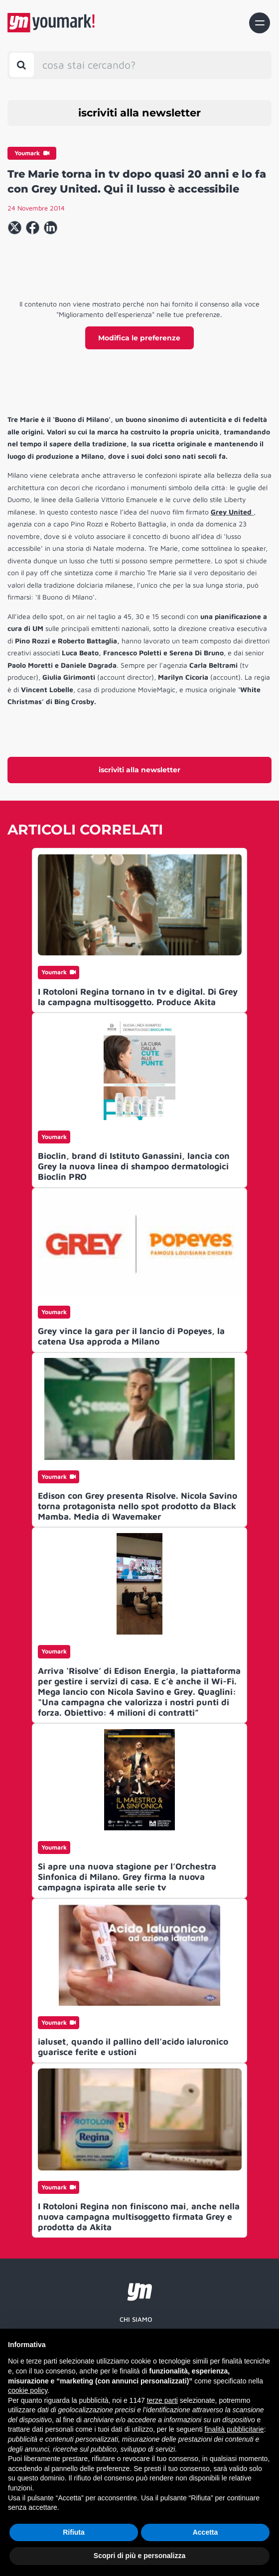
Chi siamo (136, 2319)
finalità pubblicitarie (234, 2429)
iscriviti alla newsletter (139, 112)
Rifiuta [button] (74, 2532)
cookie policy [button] (27, 2390)
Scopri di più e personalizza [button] (139, 2556)
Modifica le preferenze (139, 337)
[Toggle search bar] (21, 65)
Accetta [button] (205, 2532)
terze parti (162, 2400)
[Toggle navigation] (259, 22)
